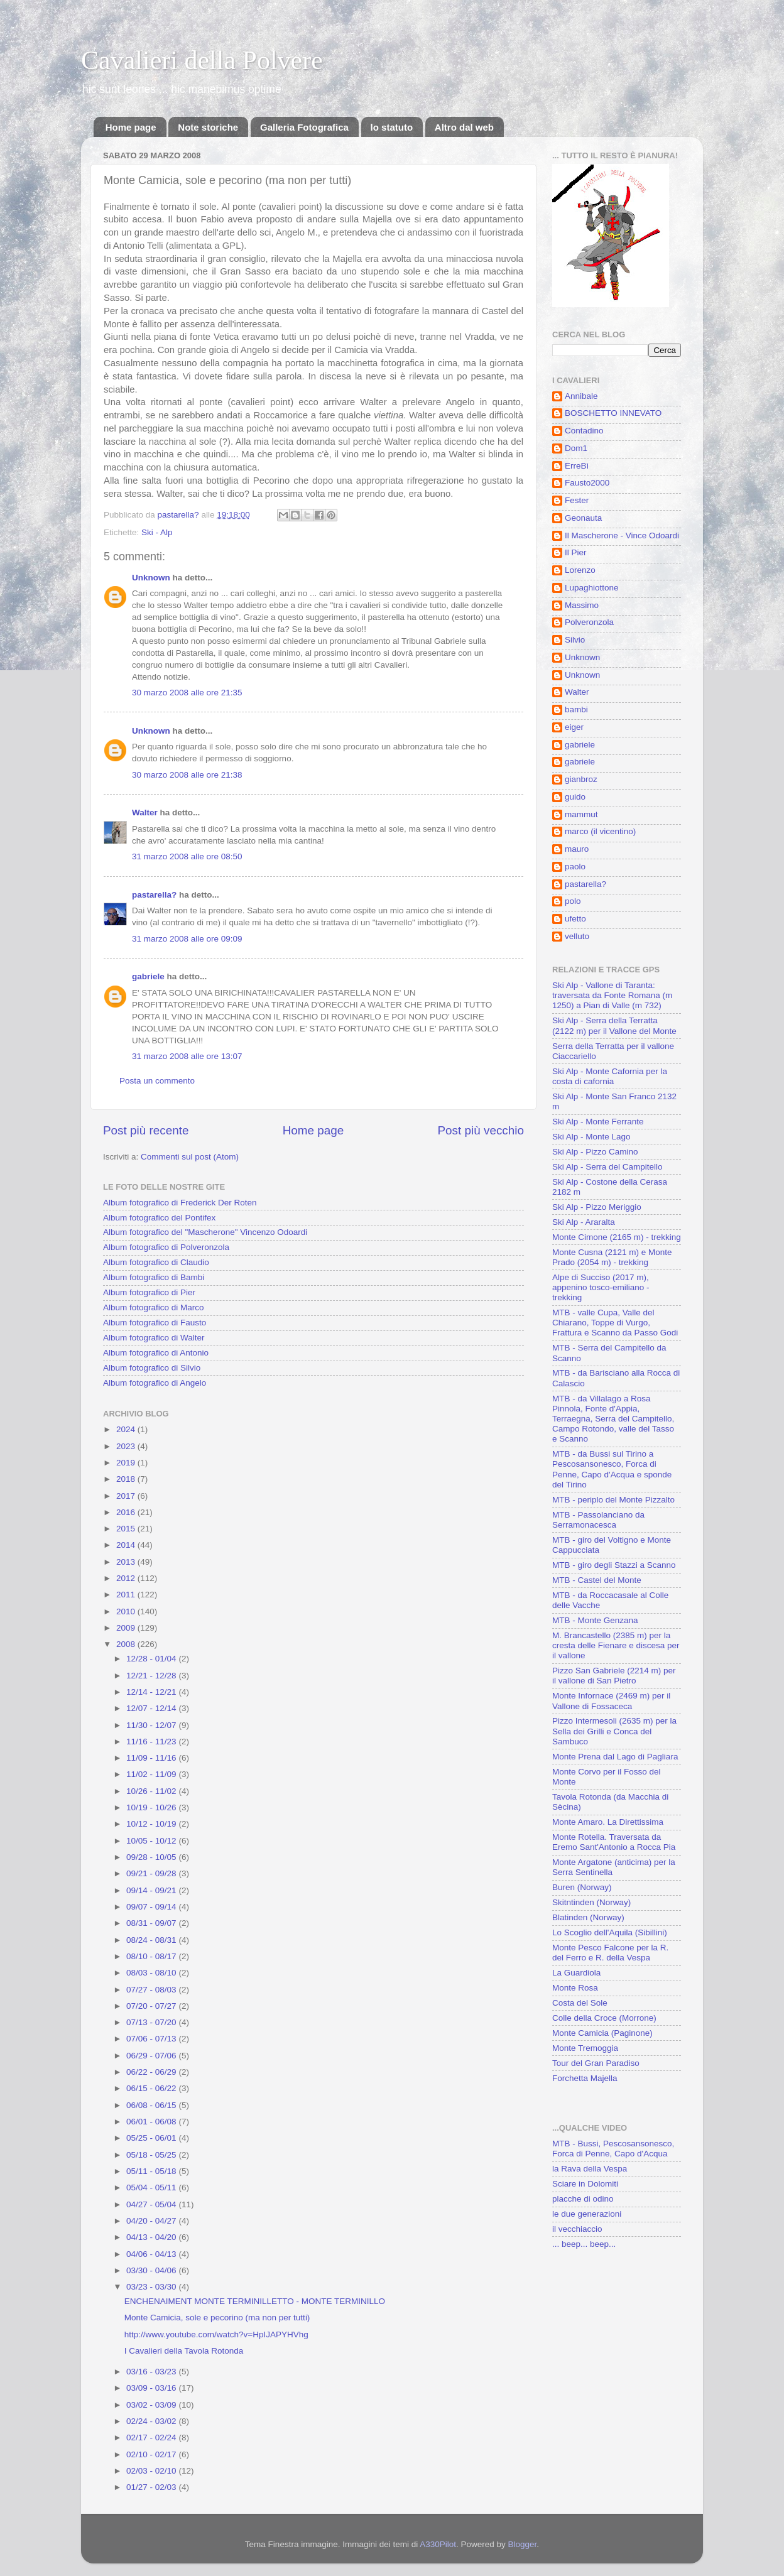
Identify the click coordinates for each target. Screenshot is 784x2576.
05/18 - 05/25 (152, 2155)
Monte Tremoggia (585, 2048)
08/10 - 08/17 (152, 1956)
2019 (127, 1462)
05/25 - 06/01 (152, 2138)
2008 (127, 1644)
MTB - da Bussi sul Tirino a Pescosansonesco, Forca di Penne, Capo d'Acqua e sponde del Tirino (612, 1469)
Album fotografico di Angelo (154, 1383)
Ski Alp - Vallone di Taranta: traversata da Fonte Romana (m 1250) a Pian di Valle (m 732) (612, 995)
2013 (127, 1562)
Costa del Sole (579, 2003)
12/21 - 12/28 (152, 1675)
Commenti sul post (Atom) (190, 1156)
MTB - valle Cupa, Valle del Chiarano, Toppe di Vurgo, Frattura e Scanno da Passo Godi (615, 1322)
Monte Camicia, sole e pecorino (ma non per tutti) (217, 2317)
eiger (574, 727)
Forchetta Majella (585, 2078)
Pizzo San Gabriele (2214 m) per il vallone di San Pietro (614, 1675)
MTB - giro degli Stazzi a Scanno (614, 1565)
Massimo (582, 605)
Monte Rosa (575, 1987)
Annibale (581, 396)
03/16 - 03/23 (152, 2371)
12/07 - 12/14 (152, 1708)
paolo (575, 866)
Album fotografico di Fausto (154, 1322)
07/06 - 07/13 (152, 2038)
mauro (577, 849)
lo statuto (392, 127)
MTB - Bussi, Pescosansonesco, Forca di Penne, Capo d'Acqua (613, 2148)
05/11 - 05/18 (152, 2171)
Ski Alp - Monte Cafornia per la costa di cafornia (609, 1076)
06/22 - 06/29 (152, 2072)
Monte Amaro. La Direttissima (607, 1822)
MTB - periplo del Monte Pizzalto (613, 1499)
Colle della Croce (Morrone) (604, 2018)
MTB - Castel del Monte (596, 1580)
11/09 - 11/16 (152, 1758)
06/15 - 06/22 (152, 2088)
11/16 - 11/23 (152, 1741)
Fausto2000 (587, 482)
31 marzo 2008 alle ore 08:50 (187, 856)
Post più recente (146, 1130)
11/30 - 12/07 (152, 1725)
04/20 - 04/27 (152, 2220)
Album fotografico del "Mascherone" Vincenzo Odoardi (205, 1232)
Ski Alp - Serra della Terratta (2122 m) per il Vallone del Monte (614, 1025)
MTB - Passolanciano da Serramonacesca (598, 1520)
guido (575, 797)
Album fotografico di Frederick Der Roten (180, 1202)
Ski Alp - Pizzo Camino (595, 1151)
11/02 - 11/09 (152, 1774)
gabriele (148, 976)
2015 (127, 1528)
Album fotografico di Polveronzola (166, 1247)
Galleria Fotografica (304, 127)
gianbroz (581, 779)
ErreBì (577, 465)
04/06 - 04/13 (152, 2254)
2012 (127, 1578)
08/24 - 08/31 (152, 1940)
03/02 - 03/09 (152, 2405)
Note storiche (208, 127)
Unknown (151, 577)
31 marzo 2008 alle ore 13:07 (187, 1056)
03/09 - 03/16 (152, 2388)
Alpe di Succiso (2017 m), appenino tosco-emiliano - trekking (601, 1287)
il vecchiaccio (577, 2229)
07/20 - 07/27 (152, 2006)
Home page (131, 127)
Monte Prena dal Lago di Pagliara (615, 1756)
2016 (127, 1512)
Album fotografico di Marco (153, 1307)
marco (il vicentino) (600, 831)
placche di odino (583, 2199)
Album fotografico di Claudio (156, 1262)
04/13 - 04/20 (152, 2237)
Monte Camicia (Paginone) (602, 2033)
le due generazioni (586, 2214)
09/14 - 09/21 (152, 1890)
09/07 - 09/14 (152, 1906)
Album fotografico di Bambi (153, 1277)
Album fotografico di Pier (149, 1292)
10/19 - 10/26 (152, 1807)
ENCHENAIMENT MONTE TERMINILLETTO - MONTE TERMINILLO (254, 2301)
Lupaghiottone (592, 587)
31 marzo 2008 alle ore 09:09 (187, 938)
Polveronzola (589, 622)
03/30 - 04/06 (152, 2270)
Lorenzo (580, 570)
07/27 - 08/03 (152, 1989)
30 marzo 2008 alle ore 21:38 (187, 775)
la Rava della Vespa (589, 2168)
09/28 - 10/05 (152, 1857)
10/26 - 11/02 (152, 1791)
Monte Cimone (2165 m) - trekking (616, 1237)
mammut (581, 814)
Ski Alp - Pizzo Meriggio (596, 1207)
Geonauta (583, 518)
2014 (127, 1545)
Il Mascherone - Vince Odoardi (622, 535)
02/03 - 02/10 (152, 2470)
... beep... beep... (584, 2244)
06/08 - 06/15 (152, 2105)
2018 (127, 1479)
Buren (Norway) (582, 1887)
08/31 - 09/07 (152, 1923)
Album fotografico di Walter (154, 1337)
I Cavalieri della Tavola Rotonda (184, 2351)
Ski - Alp (157, 532)
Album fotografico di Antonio (156, 1352)
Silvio (575, 639)
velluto (577, 936)
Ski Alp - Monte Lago (591, 1136)
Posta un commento (157, 1080)
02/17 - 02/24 (152, 2437)
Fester (577, 500)
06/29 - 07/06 (152, 2055)
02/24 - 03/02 (152, 2421)
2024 (127, 1429)
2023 (127, 1446)
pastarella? (154, 894)
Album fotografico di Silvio (151, 1367)
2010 (127, 1611)
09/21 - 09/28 (152, 1873)
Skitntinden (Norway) (591, 1902)
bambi (576, 709)
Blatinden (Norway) (588, 1917)
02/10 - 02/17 (152, 2454)
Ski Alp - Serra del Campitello (607, 1166)
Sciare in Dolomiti (585, 2183)
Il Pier (576, 552)
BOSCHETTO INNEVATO (613, 413)
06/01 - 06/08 (152, 2121)
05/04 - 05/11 (152, 2187)
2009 (127, 1628)
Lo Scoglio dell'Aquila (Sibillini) (609, 1932)
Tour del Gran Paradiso (596, 2063)
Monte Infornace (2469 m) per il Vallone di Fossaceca (611, 1700)
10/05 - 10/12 (152, 1840)
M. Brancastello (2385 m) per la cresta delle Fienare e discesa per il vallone (616, 1645)
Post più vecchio (480, 1130)
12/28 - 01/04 (152, 1658)
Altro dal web (464, 127)
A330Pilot (438, 2544)
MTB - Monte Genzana (595, 1620)
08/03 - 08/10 (152, 1972)
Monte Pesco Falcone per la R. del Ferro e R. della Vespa (610, 1952)
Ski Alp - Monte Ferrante (598, 1121)
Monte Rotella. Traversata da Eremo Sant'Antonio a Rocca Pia (613, 1842)
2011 (127, 1594)
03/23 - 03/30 (152, 2286)
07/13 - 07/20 (152, 2022)
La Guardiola (576, 1972)
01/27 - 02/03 (152, 2487)
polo (573, 901)
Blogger (522, 2544)
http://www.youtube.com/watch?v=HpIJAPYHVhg (216, 2334)
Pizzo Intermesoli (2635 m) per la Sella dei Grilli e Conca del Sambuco (614, 1731)
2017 (127, 1496)
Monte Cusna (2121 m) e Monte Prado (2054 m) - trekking (612, 1257)
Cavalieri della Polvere (202, 60)
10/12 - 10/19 (152, 1824)
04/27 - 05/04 (152, 2204)
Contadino (584, 430)
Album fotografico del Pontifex (159, 1217)
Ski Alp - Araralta (583, 1222)
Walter (145, 812)
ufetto (575, 918)
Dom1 (576, 448)
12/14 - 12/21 (152, 1692)
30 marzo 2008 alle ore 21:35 (187, 692)
